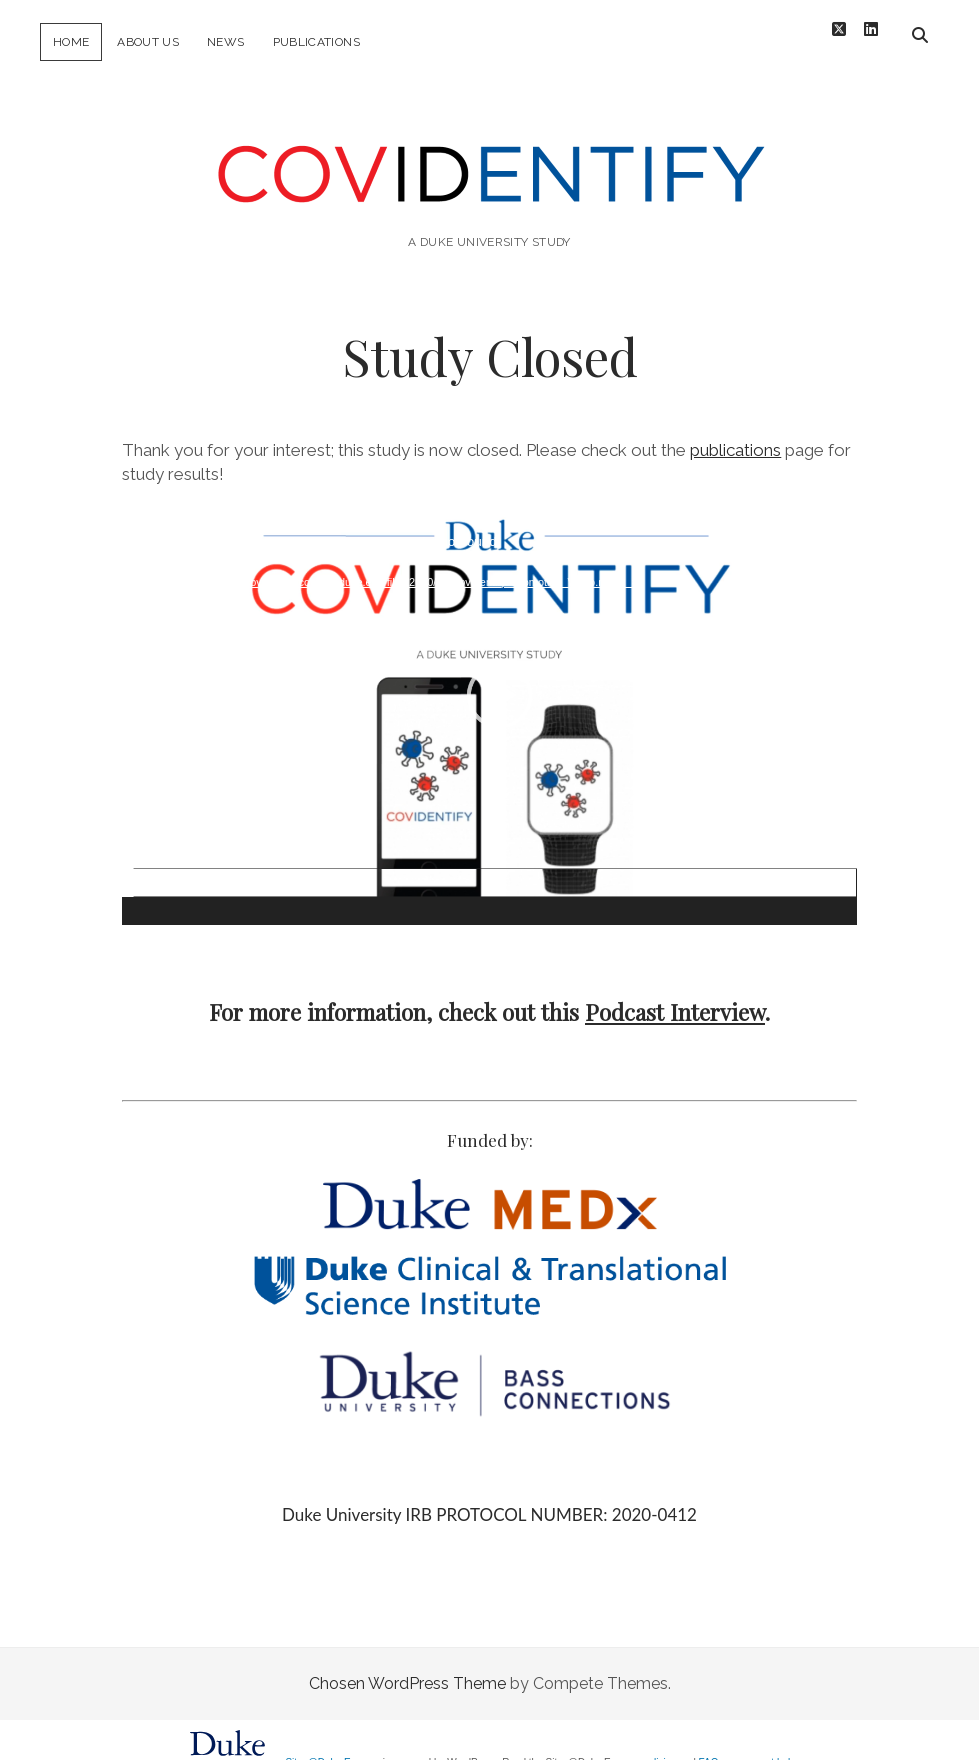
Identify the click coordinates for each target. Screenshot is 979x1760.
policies (659, 1746)
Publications (316, 42)
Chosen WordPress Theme (407, 1667)
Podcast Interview (675, 996)
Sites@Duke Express (332, 1746)
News (225, 42)
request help (768, 1746)
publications (735, 434)
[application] (489, 702)
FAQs (711, 1746)
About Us (148, 42)
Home (71, 42)
